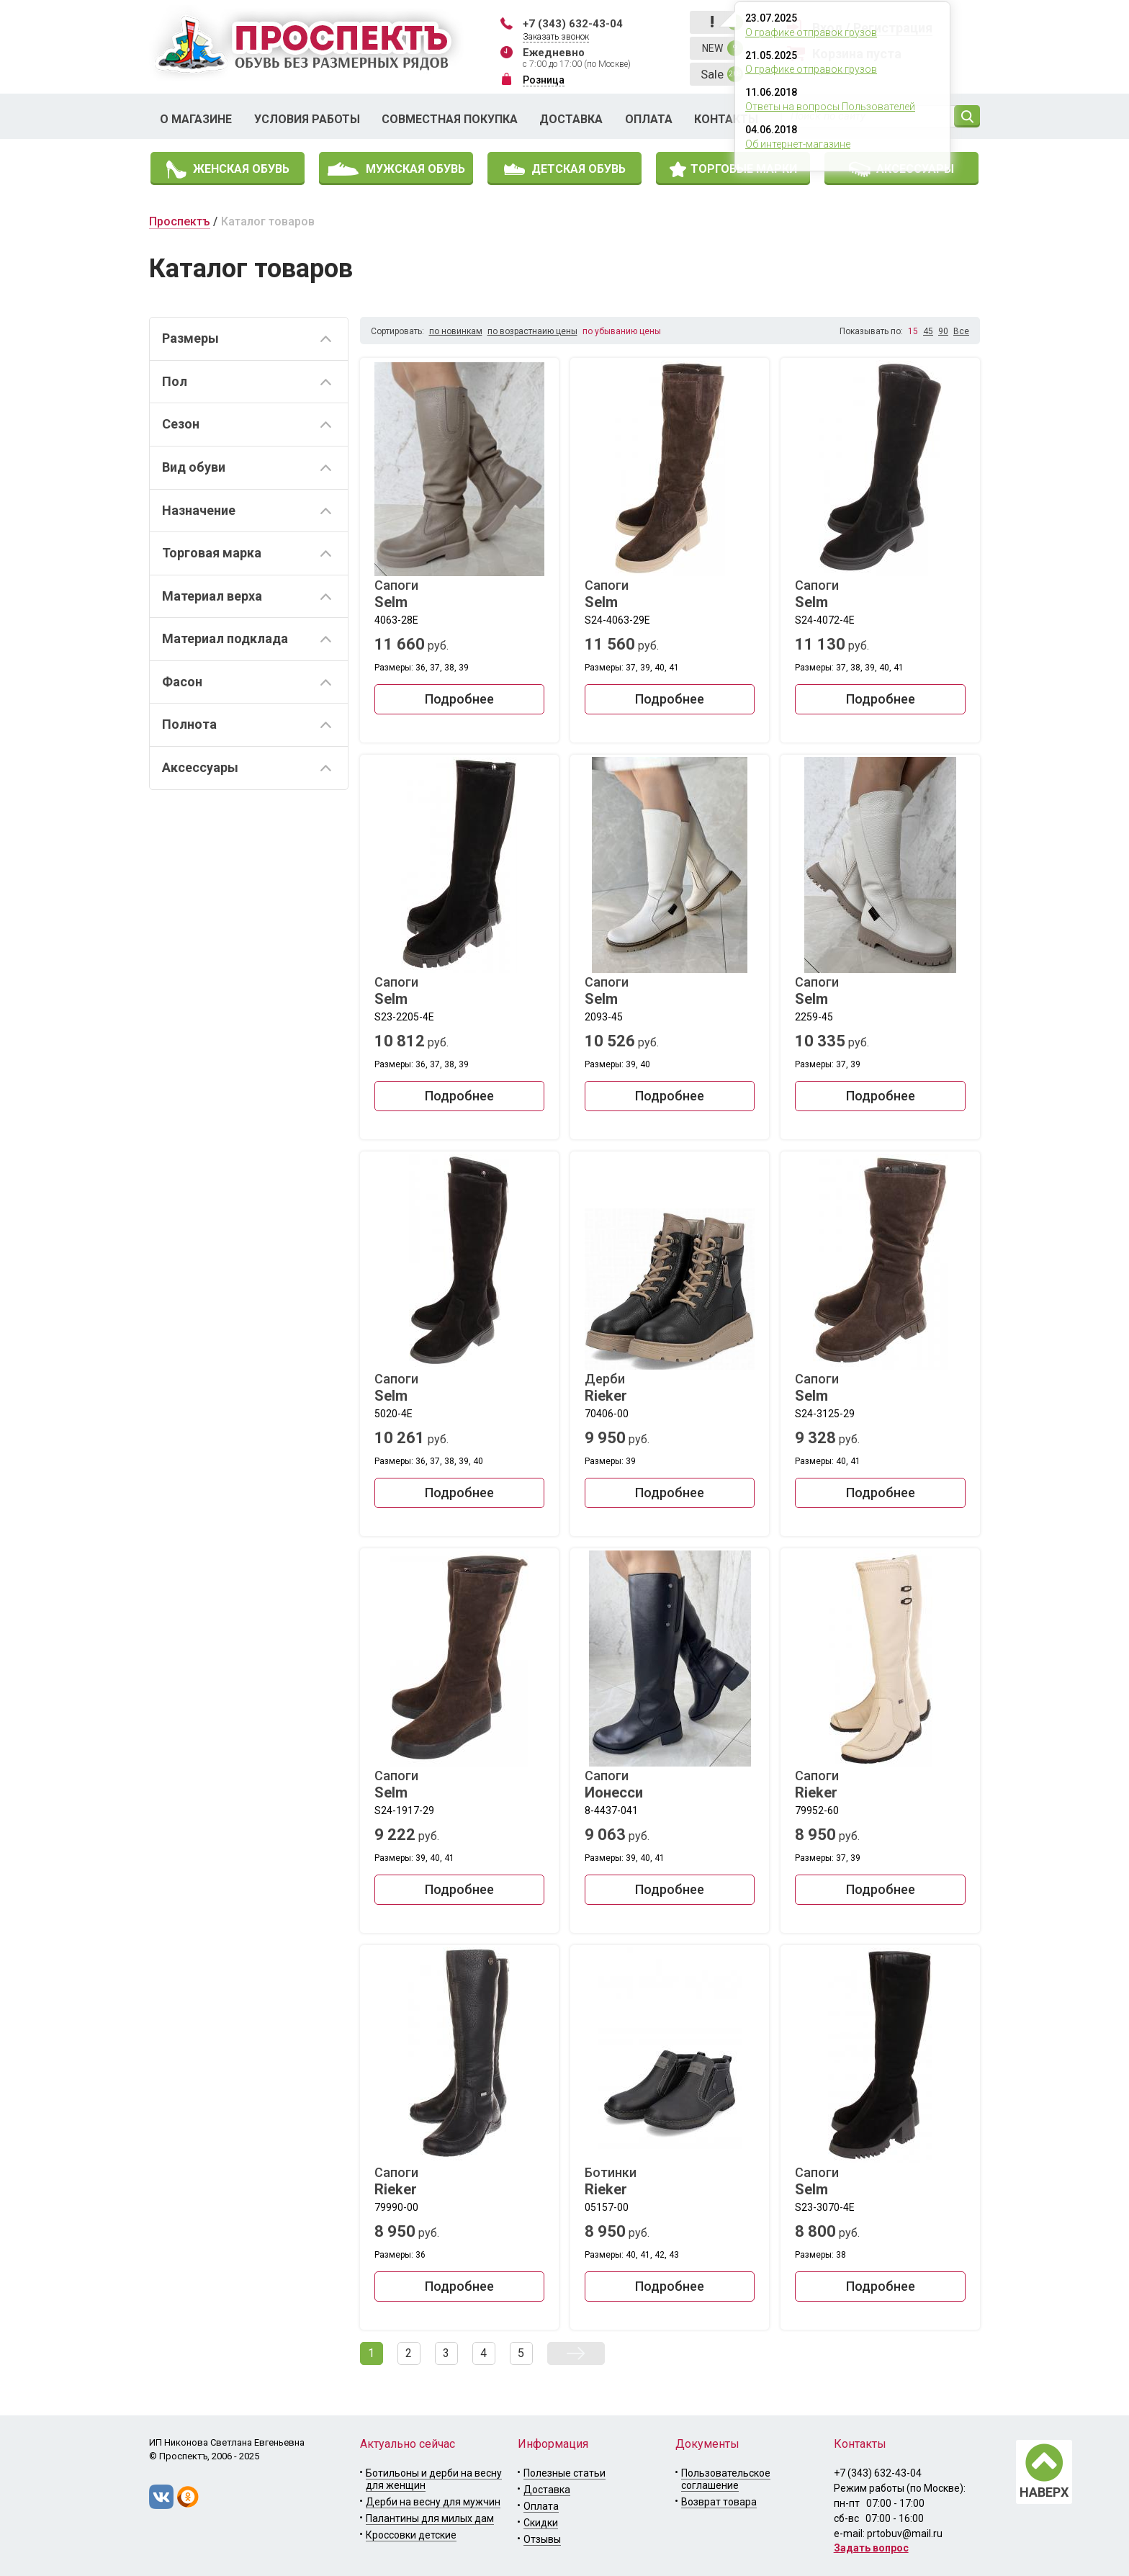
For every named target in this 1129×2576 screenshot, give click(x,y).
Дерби (670, 1387)
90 (943, 331)
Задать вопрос (871, 2548)
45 (928, 331)
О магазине (196, 119)
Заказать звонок (556, 37)
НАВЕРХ (1044, 2492)
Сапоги (459, 594)
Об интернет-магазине (797, 144)
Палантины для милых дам (430, 2518)
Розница (543, 80)
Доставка (571, 119)
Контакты (726, 119)
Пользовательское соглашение (725, 2479)
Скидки (540, 2522)
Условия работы (307, 119)
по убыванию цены (622, 331)
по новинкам (455, 331)
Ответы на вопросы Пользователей (830, 106)
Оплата (649, 119)
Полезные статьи (564, 2473)
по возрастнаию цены (532, 331)
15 (913, 331)
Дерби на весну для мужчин (433, 2502)
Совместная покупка (450, 119)
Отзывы (542, 2539)
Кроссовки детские (411, 2535)
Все (961, 331)
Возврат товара (719, 2502)
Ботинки (670, 2181)
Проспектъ (179, 221)
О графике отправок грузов (811, 32)
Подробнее (459, 698)
